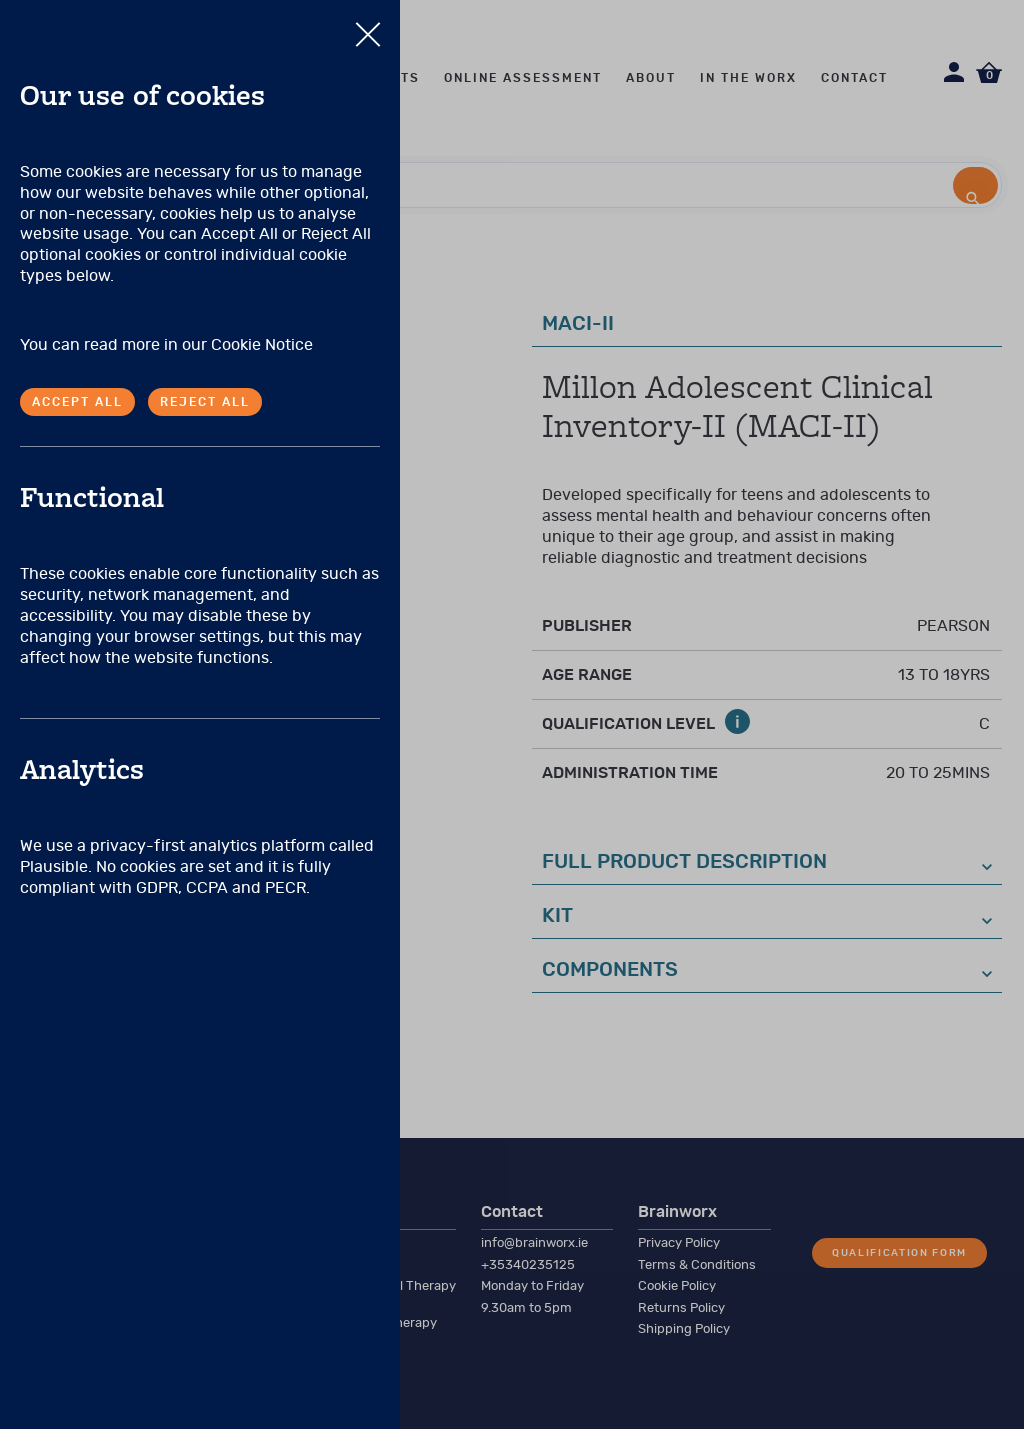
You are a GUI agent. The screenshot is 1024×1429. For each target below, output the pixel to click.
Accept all (77, 402)
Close (368, 24)
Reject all (205, 402)
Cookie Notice (262, 345)
